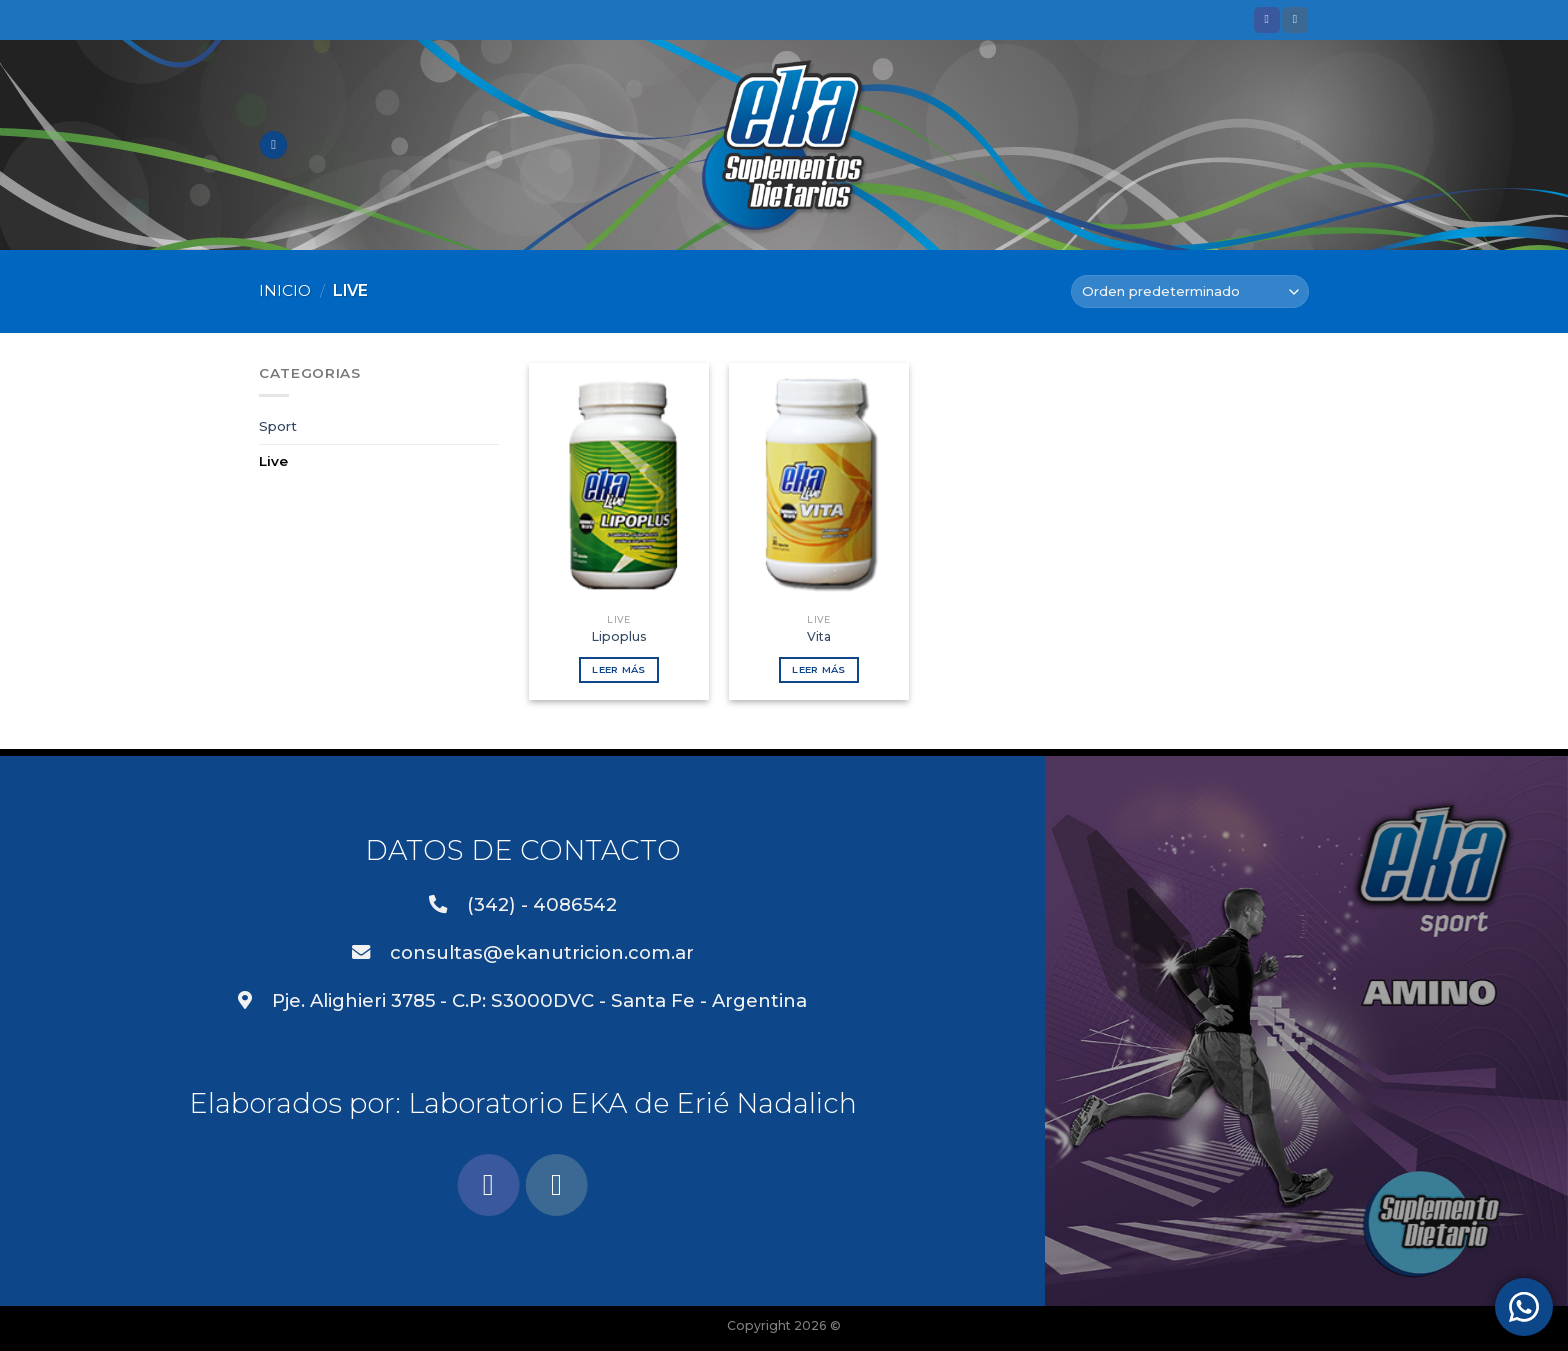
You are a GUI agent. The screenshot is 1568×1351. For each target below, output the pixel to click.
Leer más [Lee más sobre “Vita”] (818, 669)
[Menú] (273, 145)
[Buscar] (1302, 145)
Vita (819, 636)
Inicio (285, 290)
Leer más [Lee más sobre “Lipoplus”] (618, 669)
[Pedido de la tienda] (1190, 291)
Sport (278, 426)
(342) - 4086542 (523, 904)
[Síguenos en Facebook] (1267, 20)
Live (273, 461)
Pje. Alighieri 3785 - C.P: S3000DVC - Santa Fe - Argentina (522, 1000)
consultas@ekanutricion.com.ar (523, 952)
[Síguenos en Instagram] (1295, 20)
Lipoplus (619, 636)
